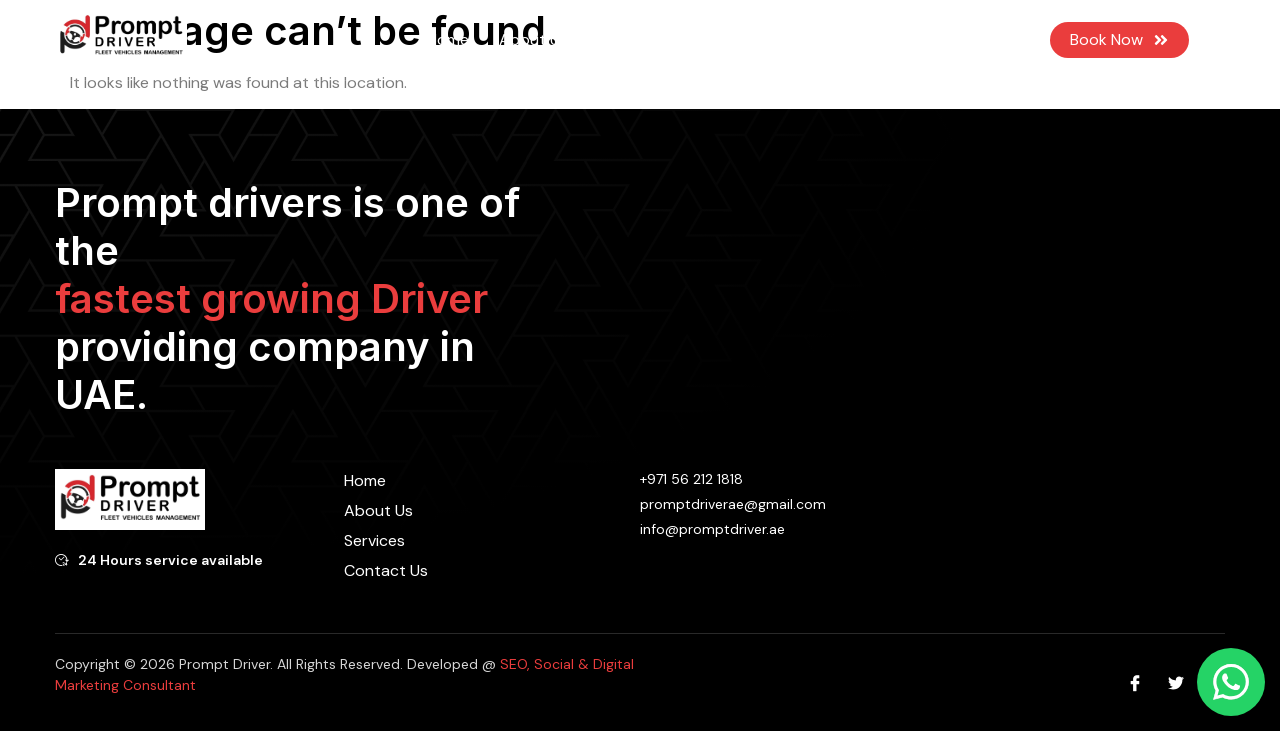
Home (448, 39)
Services (638, 40)
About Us (533, 39)
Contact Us (811, 39)
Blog (723, 39)
